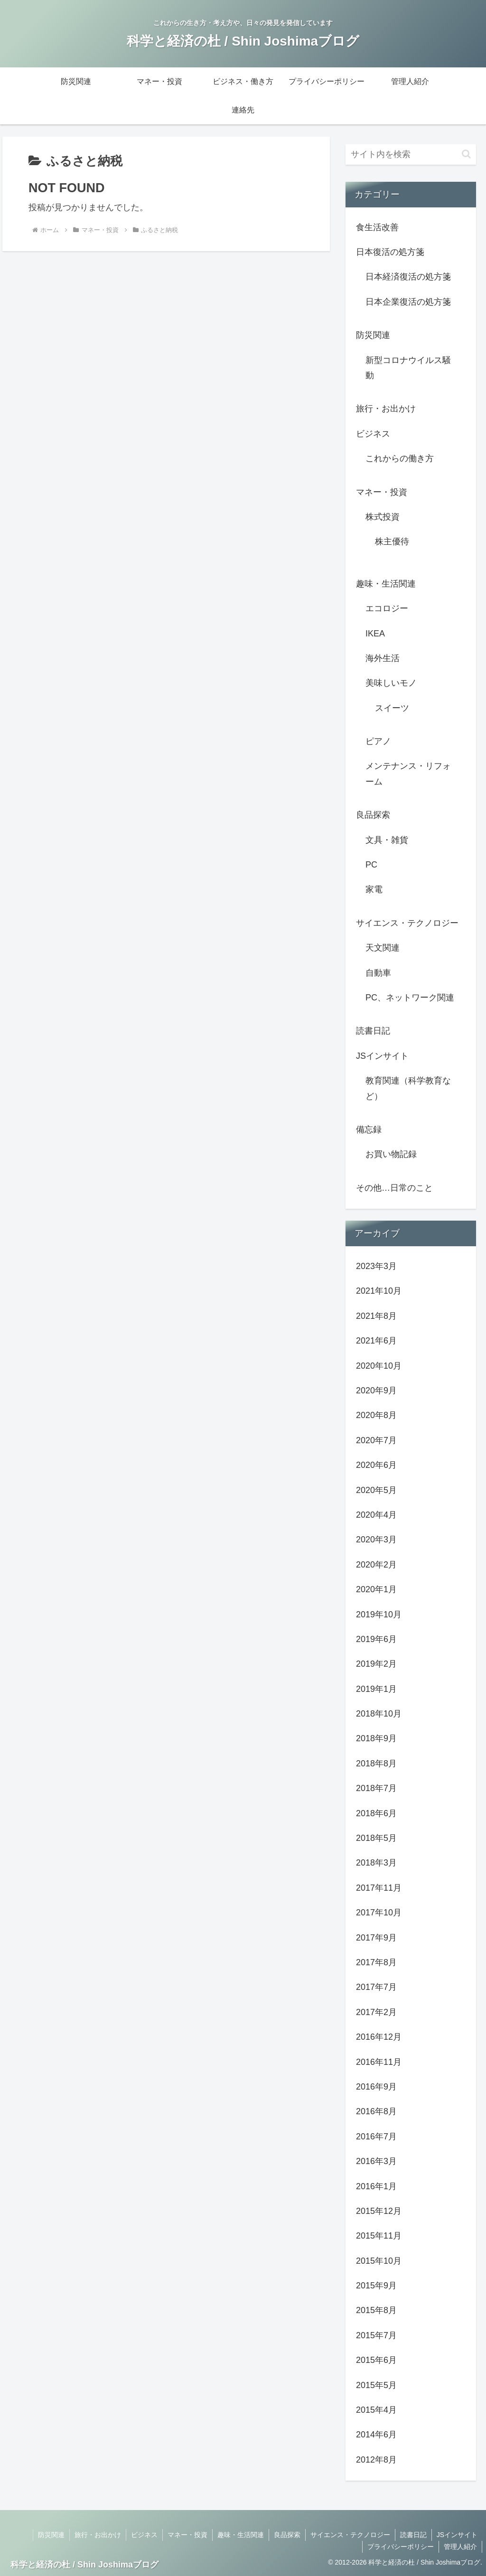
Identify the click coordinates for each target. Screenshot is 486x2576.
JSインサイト (457, 2535)
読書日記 (413, 2535)
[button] (466, 154)
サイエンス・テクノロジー (350, 2535)
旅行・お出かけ (98, 2535)
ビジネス (144, 2535)
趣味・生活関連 (240, 2535)
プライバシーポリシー (400, 2546)
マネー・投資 (187, 2535)
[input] (411, 154)
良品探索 (287, 2535)
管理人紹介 (460, 2546)
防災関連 (51, 2535)
